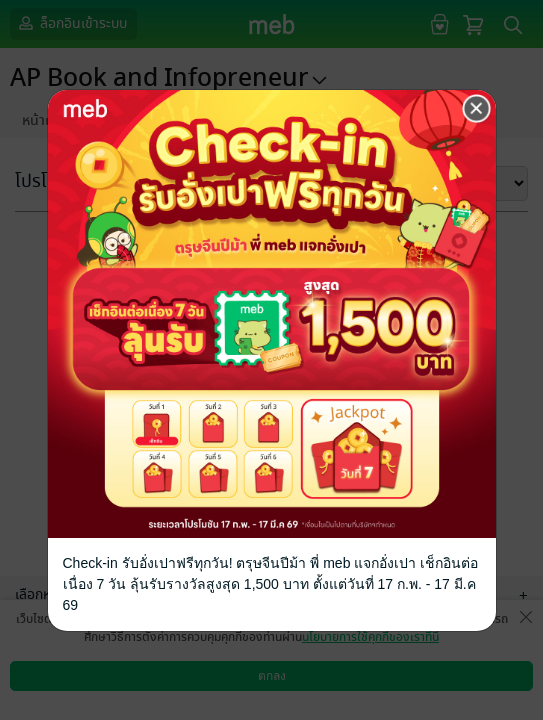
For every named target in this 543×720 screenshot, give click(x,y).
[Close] (477, 109)
